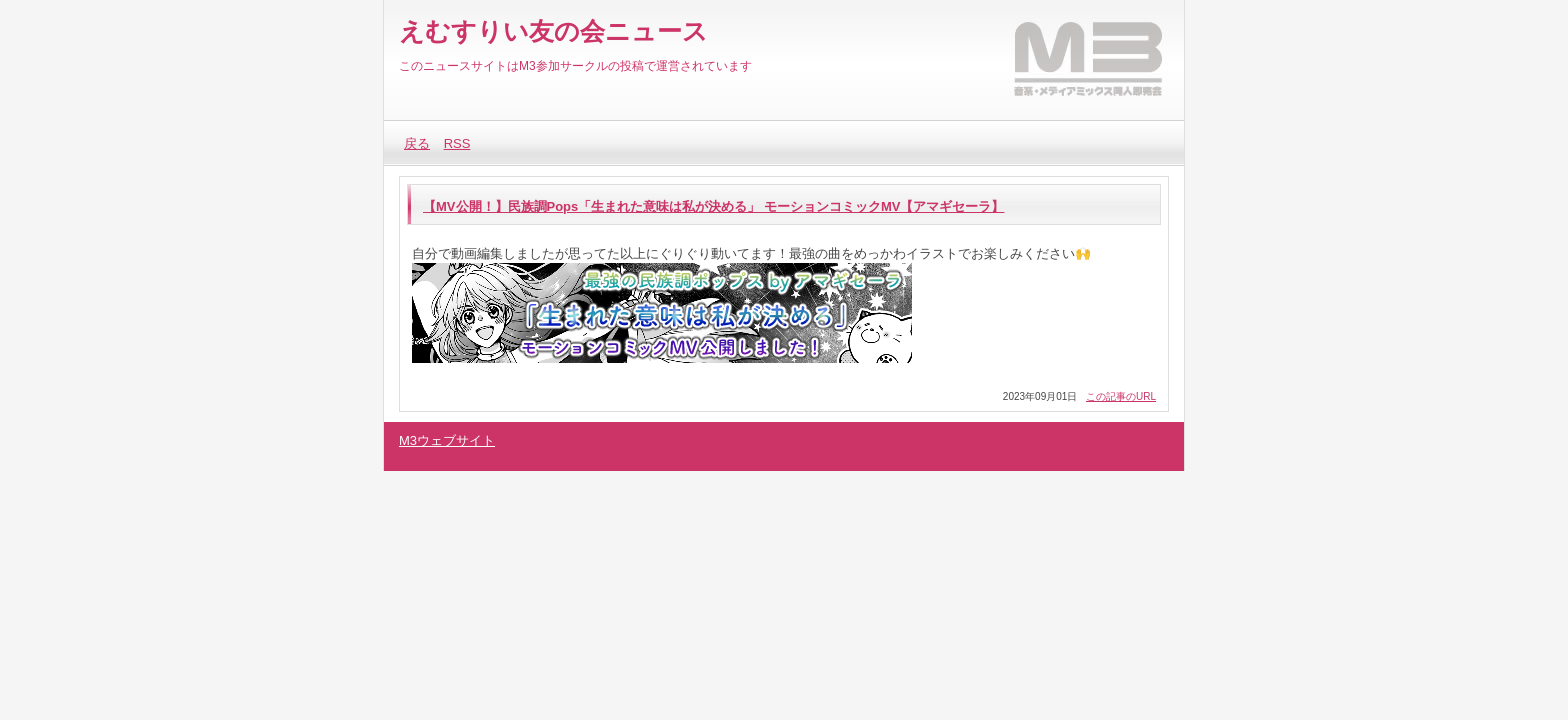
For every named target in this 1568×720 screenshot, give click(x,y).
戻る (417, 143)
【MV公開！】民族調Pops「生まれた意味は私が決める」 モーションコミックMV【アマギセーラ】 (713, 206)
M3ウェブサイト (447, 440)
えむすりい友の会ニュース (553, 31)
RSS (457, 143)
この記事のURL (1121, 396)
